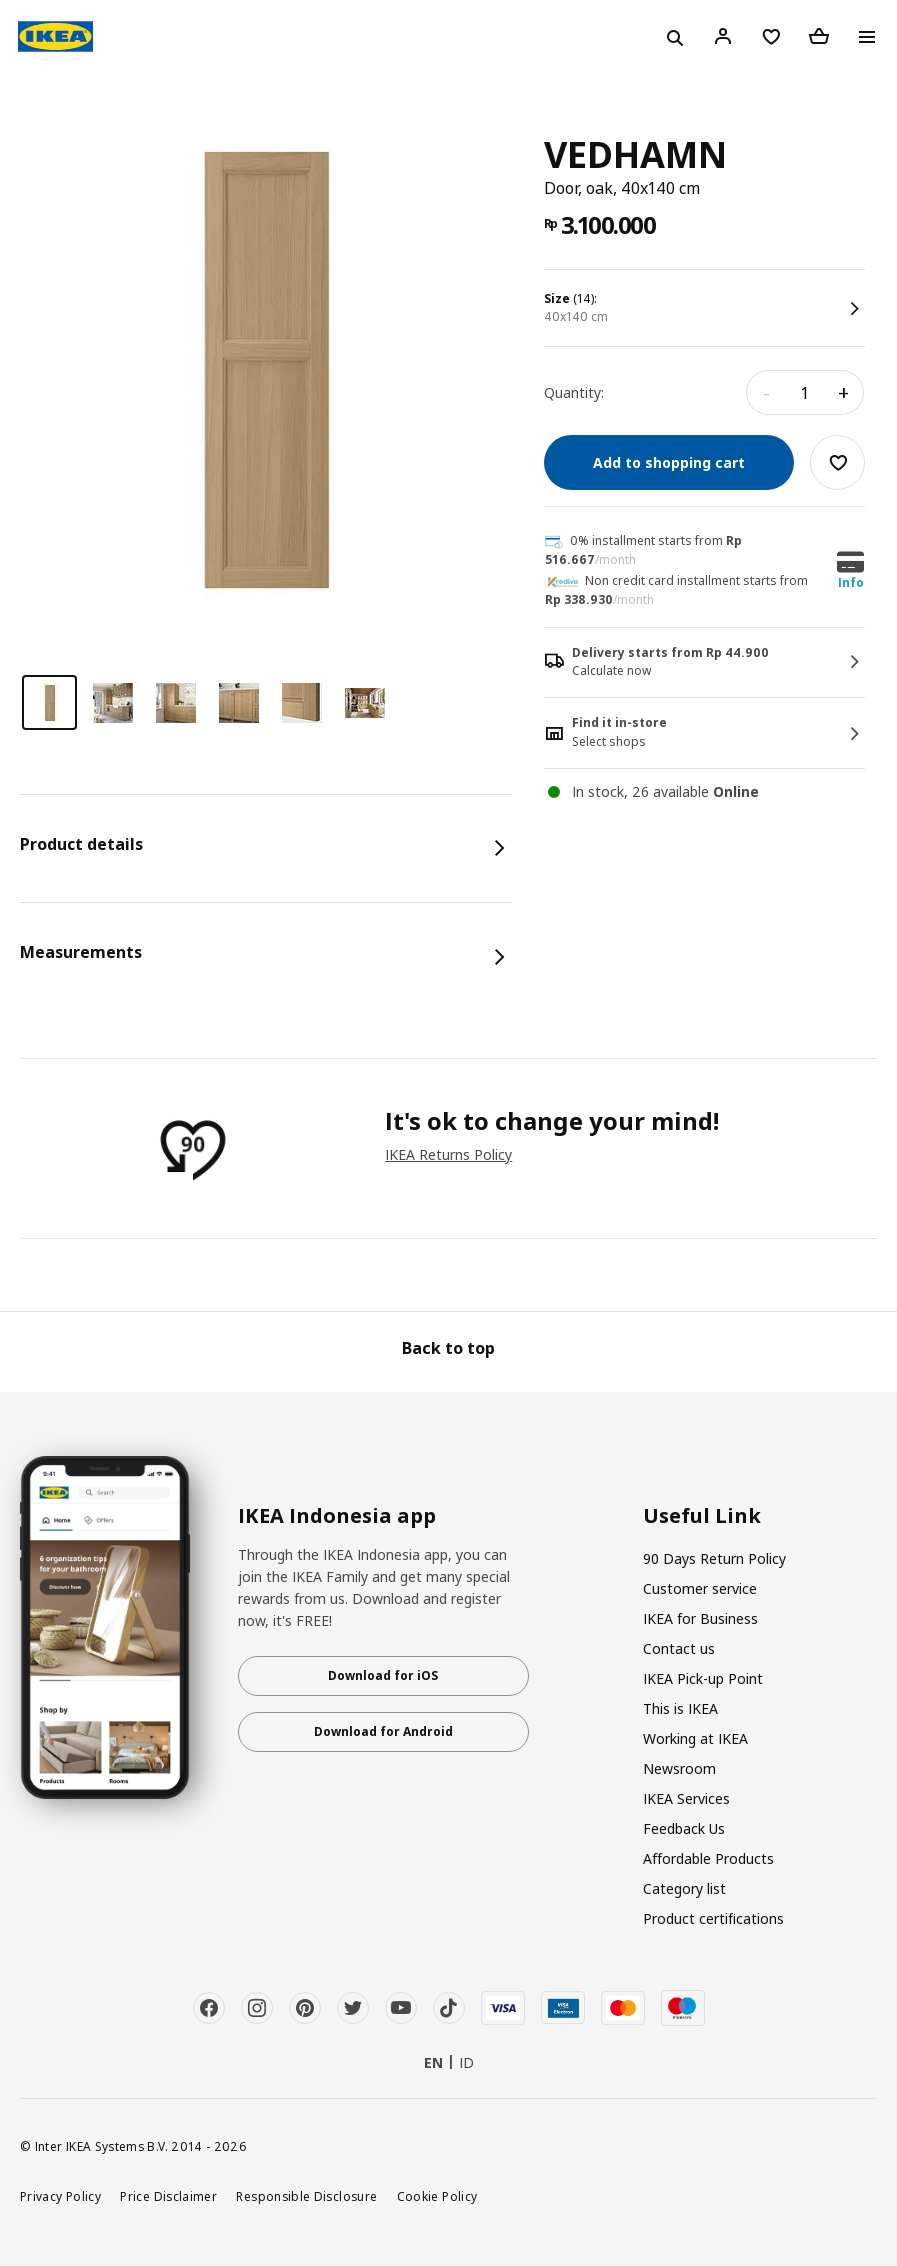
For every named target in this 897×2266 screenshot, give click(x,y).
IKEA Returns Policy (448, 1154)
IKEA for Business (700, 1618)
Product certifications (713, 1918)
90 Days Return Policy (714, 1558)
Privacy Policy (60, 2196)
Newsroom (679, 1768)
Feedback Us (684, 1828)
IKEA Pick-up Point (703, 1678)
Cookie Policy (437, 2196)
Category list (684, 1888)
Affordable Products (708, 1858)
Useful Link (702, 1516)
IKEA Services (686, 1798)
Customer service (700, 1588)
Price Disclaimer (168, 2196)
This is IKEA (680, 1708)
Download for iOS (383, 1675)
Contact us (679, 1648)
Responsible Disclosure (306, 2196)
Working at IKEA (695, 1738)
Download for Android (383, 1731)
